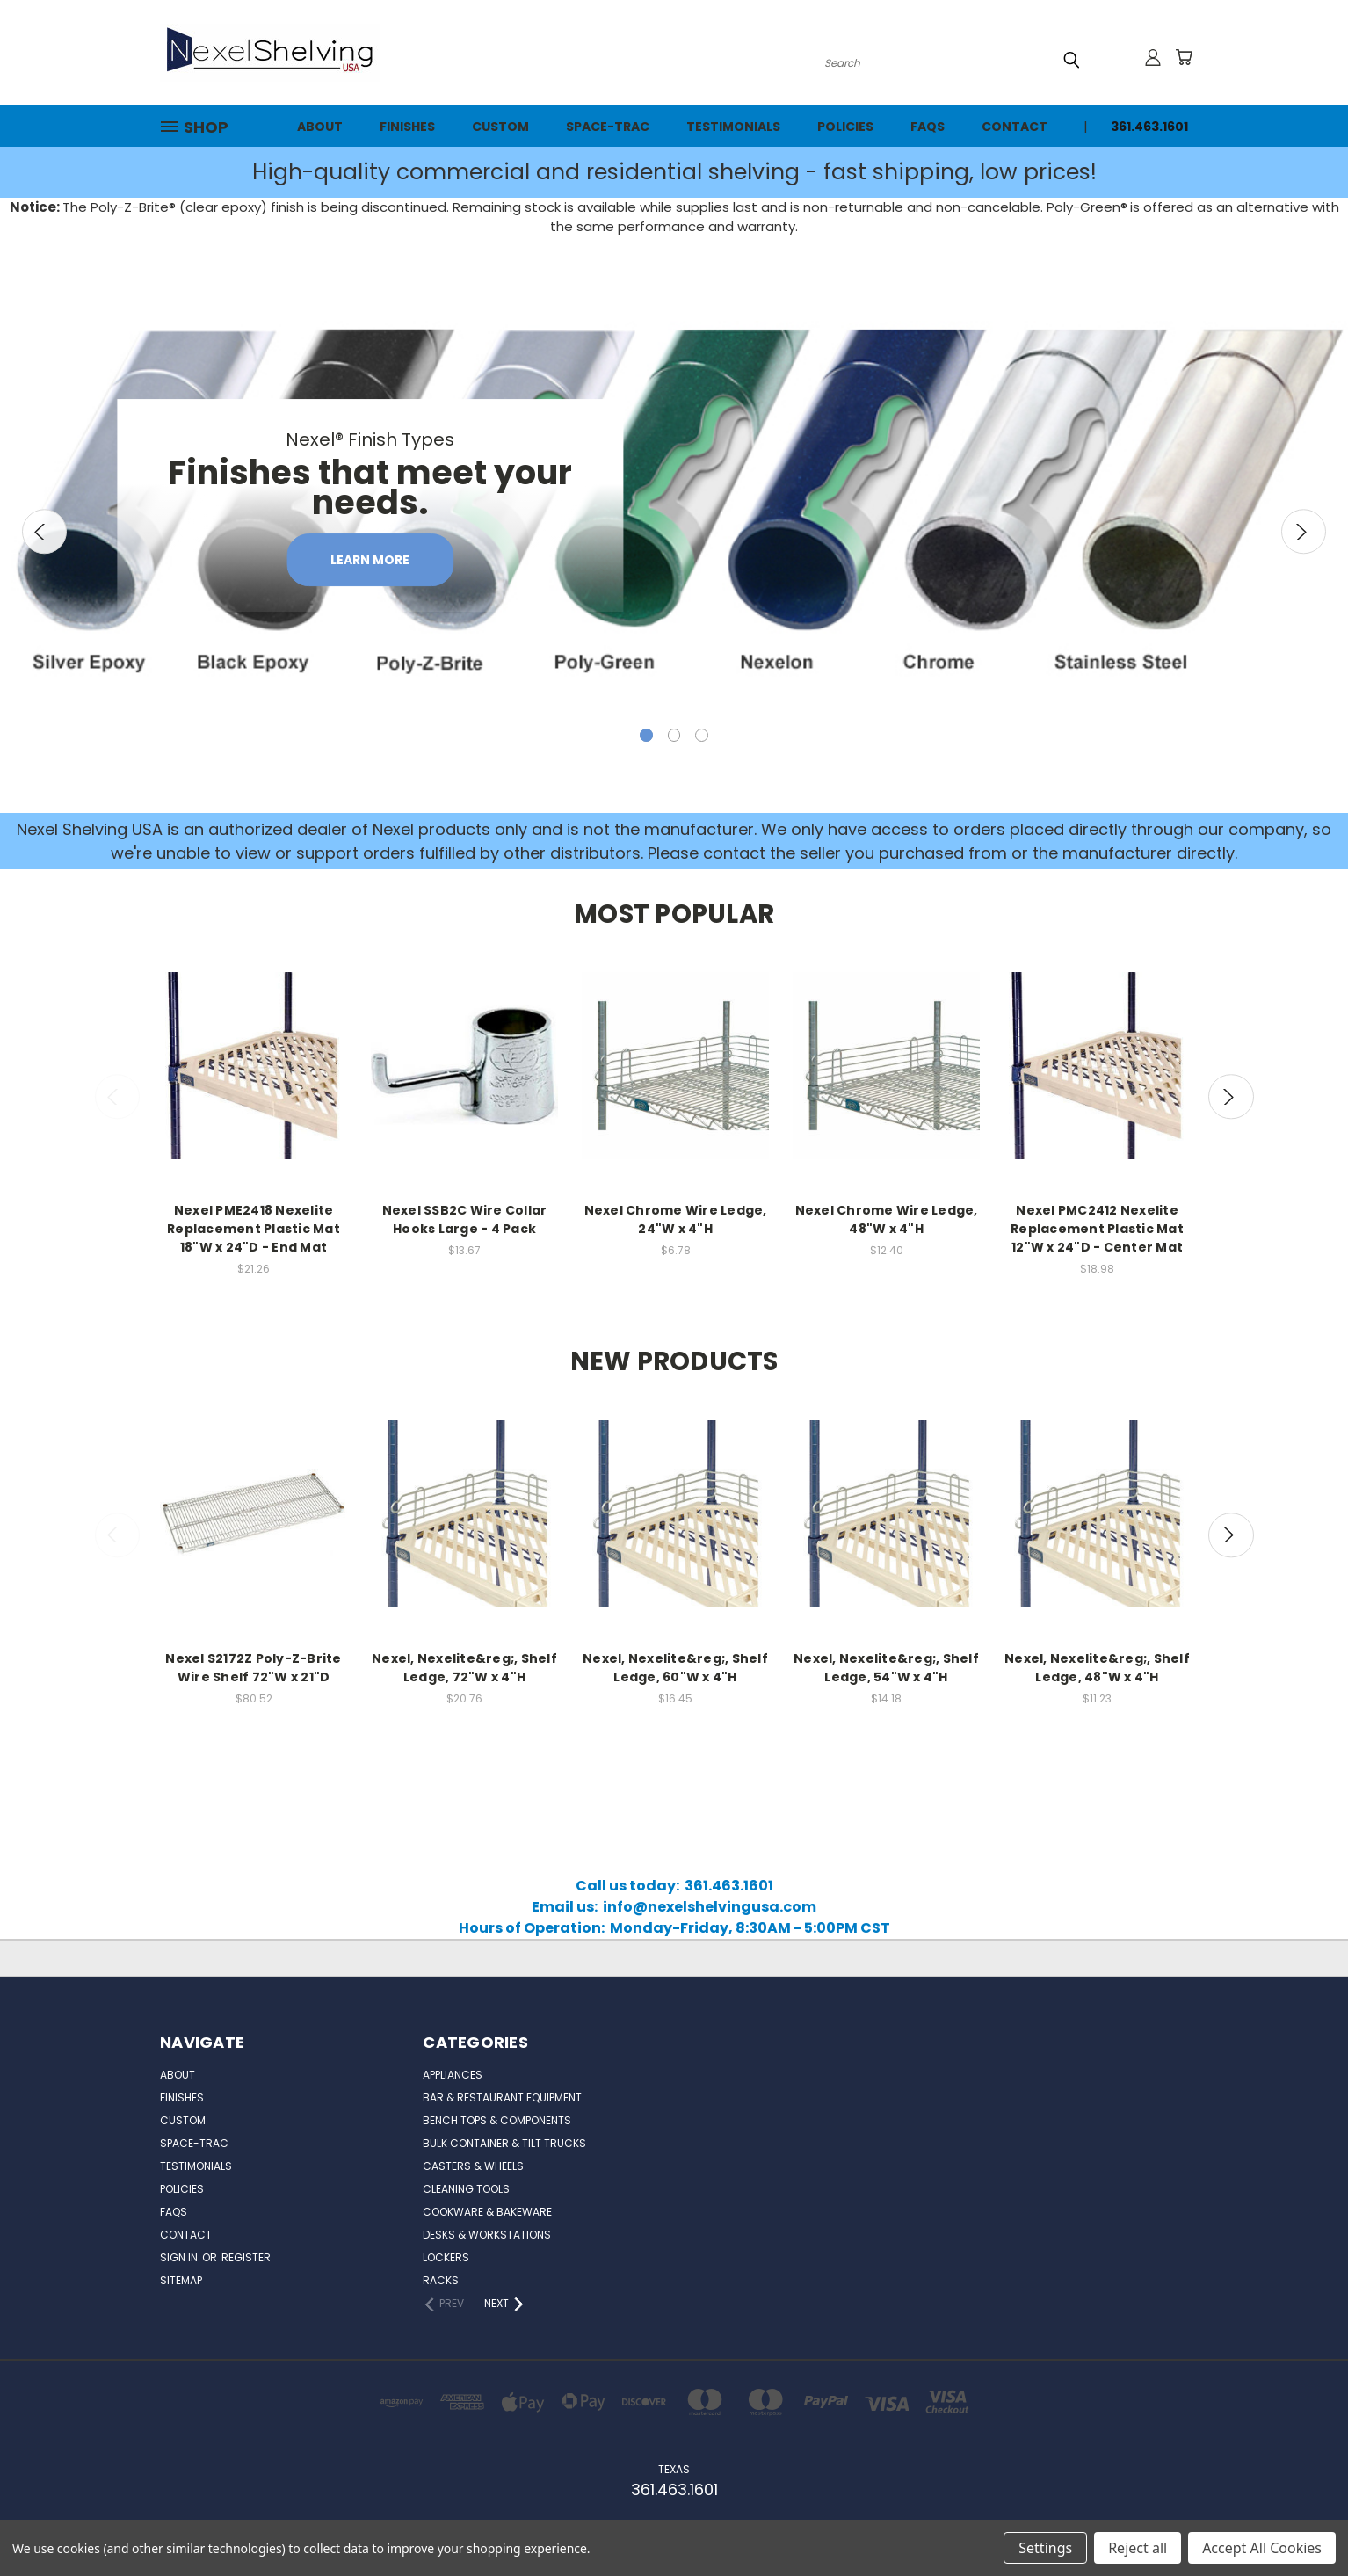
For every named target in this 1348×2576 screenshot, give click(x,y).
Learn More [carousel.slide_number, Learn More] (369, 560)
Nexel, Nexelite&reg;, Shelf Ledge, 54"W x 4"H (886, 1667)
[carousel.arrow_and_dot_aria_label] (674, 735)
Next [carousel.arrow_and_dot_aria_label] (1303, 531)
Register (246, 2257)
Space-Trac (607, 126)
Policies (845, 126)
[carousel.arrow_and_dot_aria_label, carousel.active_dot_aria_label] (646, 735)
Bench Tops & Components (497, 2120)
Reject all (1137, 2548)
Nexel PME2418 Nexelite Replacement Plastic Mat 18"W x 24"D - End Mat (253, 1228)
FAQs (927, 126)
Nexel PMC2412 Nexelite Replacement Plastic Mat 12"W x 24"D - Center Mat (1097, 1228)
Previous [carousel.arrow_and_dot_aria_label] (44, 531)
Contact (1014, 126)
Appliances (452, 2074)
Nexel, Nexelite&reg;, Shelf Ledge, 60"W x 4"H (675, 1667)
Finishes (407, 126)
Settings (1045, 2548)
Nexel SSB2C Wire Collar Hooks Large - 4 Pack (464, 1219)
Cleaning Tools (466, 2188)
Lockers (446, 2257)
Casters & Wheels (473, 2166)
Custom (500, 126)
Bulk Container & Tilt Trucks (504, 2143)
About (320, 126)
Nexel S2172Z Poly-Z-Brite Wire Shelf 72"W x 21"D (253, 1667)
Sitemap (181, 2280)
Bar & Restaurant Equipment (502, 2097)
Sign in (180, 2257)
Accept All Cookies (1262, 2548)
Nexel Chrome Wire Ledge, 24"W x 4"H (675, 1219)
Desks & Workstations (487, 2234)
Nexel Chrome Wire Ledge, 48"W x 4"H (886, 1219)
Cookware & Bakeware (487, 2211)
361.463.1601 (1149, 126)
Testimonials (733, 126)
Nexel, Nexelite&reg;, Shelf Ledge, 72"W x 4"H (464, 1667)
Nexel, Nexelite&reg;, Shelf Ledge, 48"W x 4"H (1097, 1667)
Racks (441, 2280)
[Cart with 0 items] (1183, 57)
